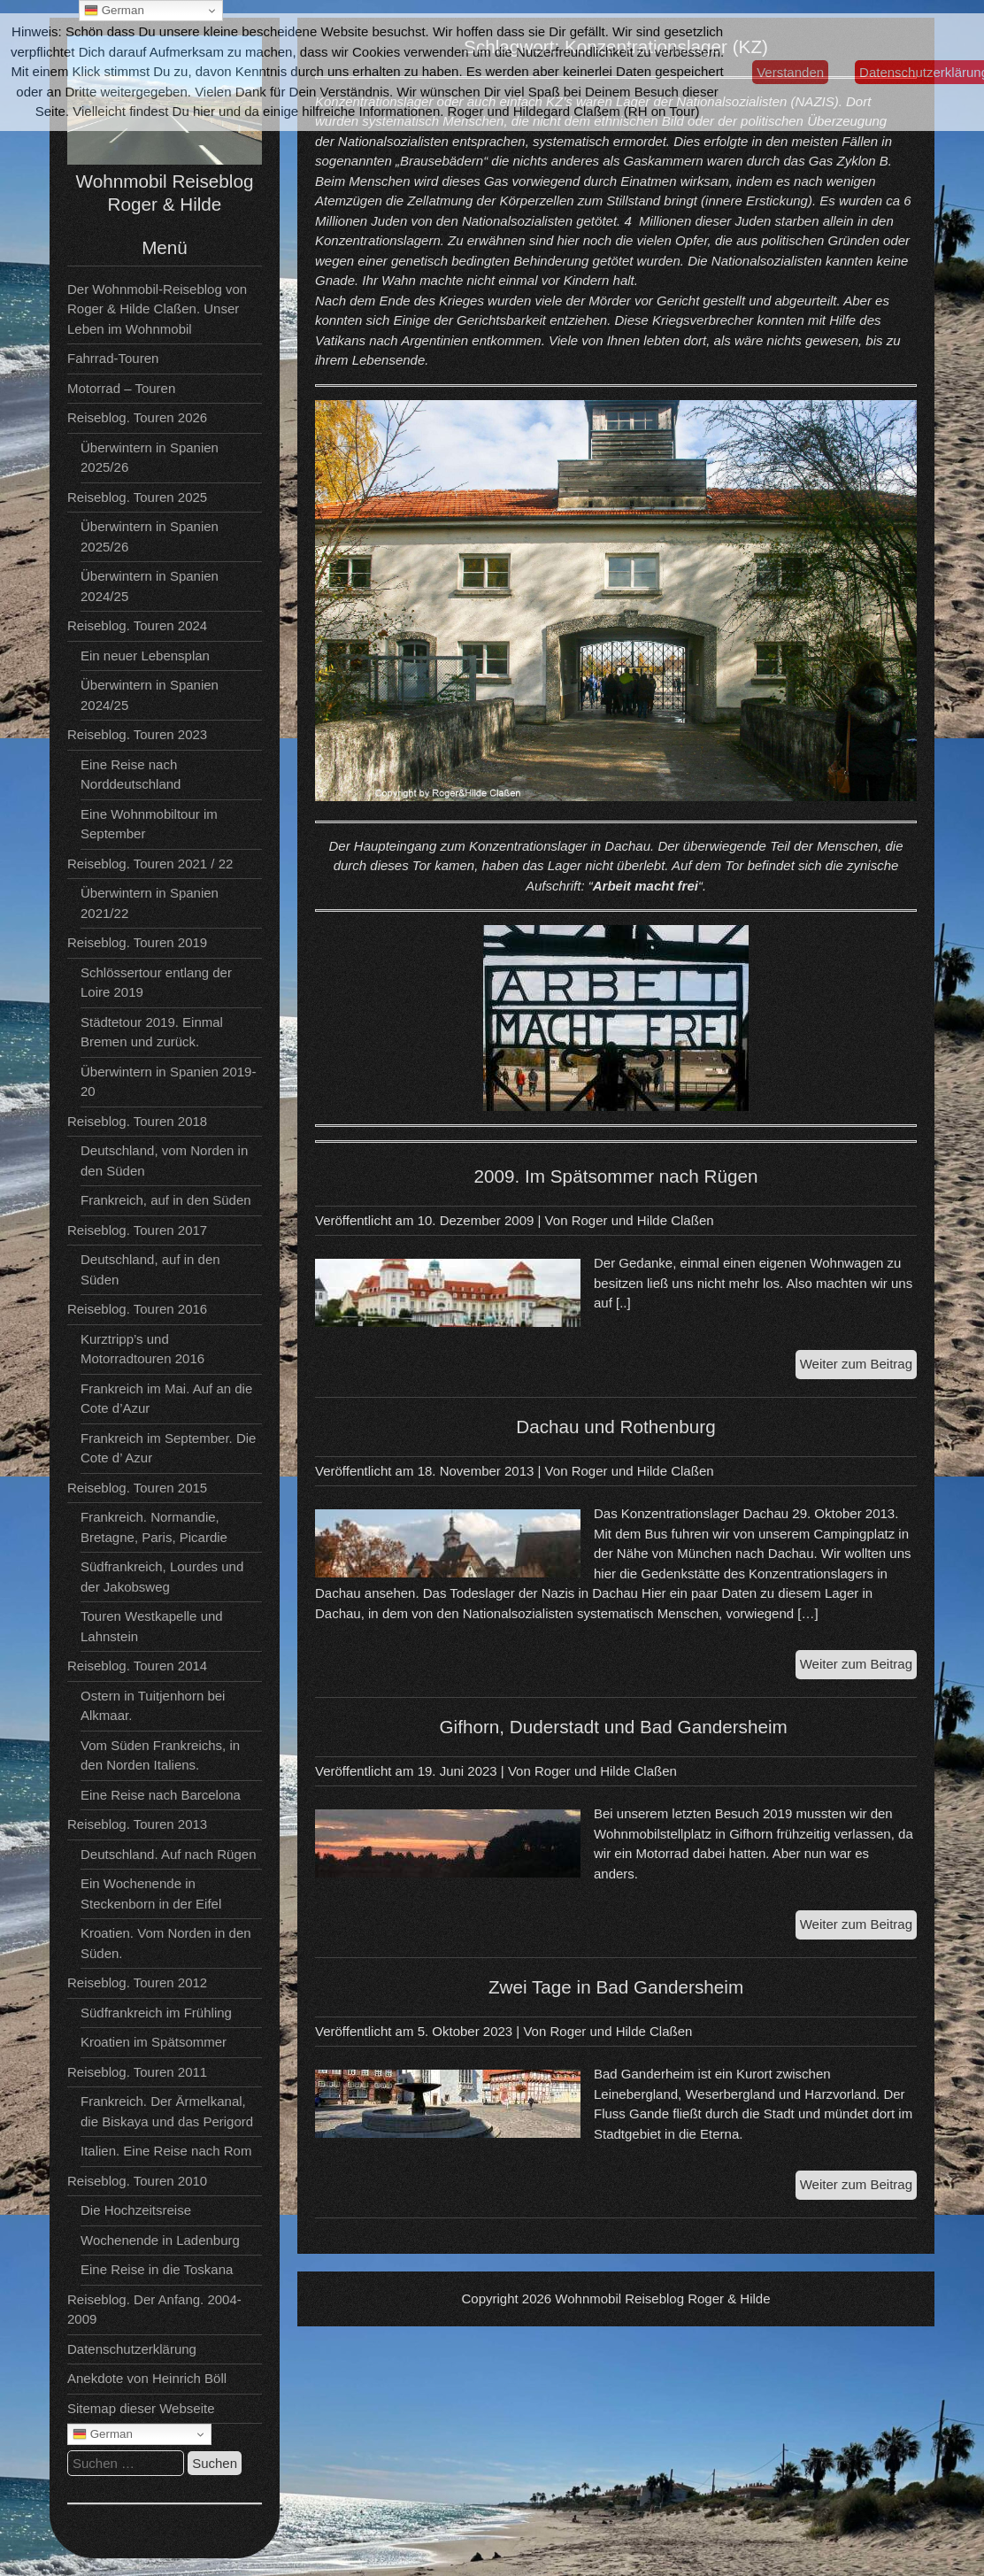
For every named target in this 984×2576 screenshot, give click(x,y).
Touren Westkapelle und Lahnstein (152, 1626)
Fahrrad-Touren (112, 358)
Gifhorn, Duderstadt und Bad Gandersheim (615, 1726)
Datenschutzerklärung (131, 2348)
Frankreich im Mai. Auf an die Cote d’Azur (166, 1398)
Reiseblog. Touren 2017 (137, 1230)
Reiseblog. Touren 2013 (137, 1824)
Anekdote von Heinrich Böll (147, 2378)
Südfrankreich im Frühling (156, 2012)
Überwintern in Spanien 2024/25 (150, 586)
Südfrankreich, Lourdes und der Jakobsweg (162, 1576)
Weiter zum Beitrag (858, 1366)
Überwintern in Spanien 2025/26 (150, 457)
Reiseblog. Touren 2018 (137, 1121)
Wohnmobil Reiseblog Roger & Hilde (662, 2298)
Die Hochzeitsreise (136, 2209)
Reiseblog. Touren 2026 (137, 417)
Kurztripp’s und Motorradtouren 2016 (142, 1349)
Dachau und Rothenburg (615, 1426)
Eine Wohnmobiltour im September (149, 824)
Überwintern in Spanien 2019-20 (168, 1081)
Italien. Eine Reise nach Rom (166, 2150)
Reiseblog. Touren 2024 (137, 625)
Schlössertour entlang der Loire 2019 (156, 982)
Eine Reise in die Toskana (157, 2269)
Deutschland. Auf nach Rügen (168, 1854)
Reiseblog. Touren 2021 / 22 (150, 863)
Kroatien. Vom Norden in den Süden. (166, 1943)
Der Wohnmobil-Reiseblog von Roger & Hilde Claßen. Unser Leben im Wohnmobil (157, 309)
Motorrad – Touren (121, 388)
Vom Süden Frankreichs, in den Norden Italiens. (160, 1755)
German (103, 2434)
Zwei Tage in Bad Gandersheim (615, 1987)
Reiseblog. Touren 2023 (137, 734)
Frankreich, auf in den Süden (166, 1199)
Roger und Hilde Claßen (643, 1220)
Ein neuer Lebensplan (145, 655)
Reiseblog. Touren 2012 (137, 1982)
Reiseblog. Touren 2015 (137, 1487)
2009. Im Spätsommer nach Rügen (616, 1176)
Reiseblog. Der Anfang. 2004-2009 (154, 2309)
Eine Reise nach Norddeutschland (131, 774)
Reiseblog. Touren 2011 (137, 2071)
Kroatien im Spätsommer (154, 2041)
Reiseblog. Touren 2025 (137, 497)
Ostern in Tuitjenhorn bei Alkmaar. (153, 1706)
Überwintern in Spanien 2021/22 (150, 903)
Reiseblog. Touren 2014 (137, 1665)
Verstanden (790, 72)
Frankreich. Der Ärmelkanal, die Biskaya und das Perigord (167, 2111)
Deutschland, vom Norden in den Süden (164, 1160)
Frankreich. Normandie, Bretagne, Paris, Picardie (154, 1527)
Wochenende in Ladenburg (160, 2240)
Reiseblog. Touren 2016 (137, 1308)
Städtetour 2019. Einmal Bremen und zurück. (152, 1032)
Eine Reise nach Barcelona (161, 1794)
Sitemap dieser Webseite (140, 2408)
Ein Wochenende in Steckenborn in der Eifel (151, 1893)
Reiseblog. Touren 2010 (137, 2180)
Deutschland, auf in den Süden (150, 1269)
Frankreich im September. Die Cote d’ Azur (168, 1448)
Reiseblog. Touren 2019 (137, 942)
